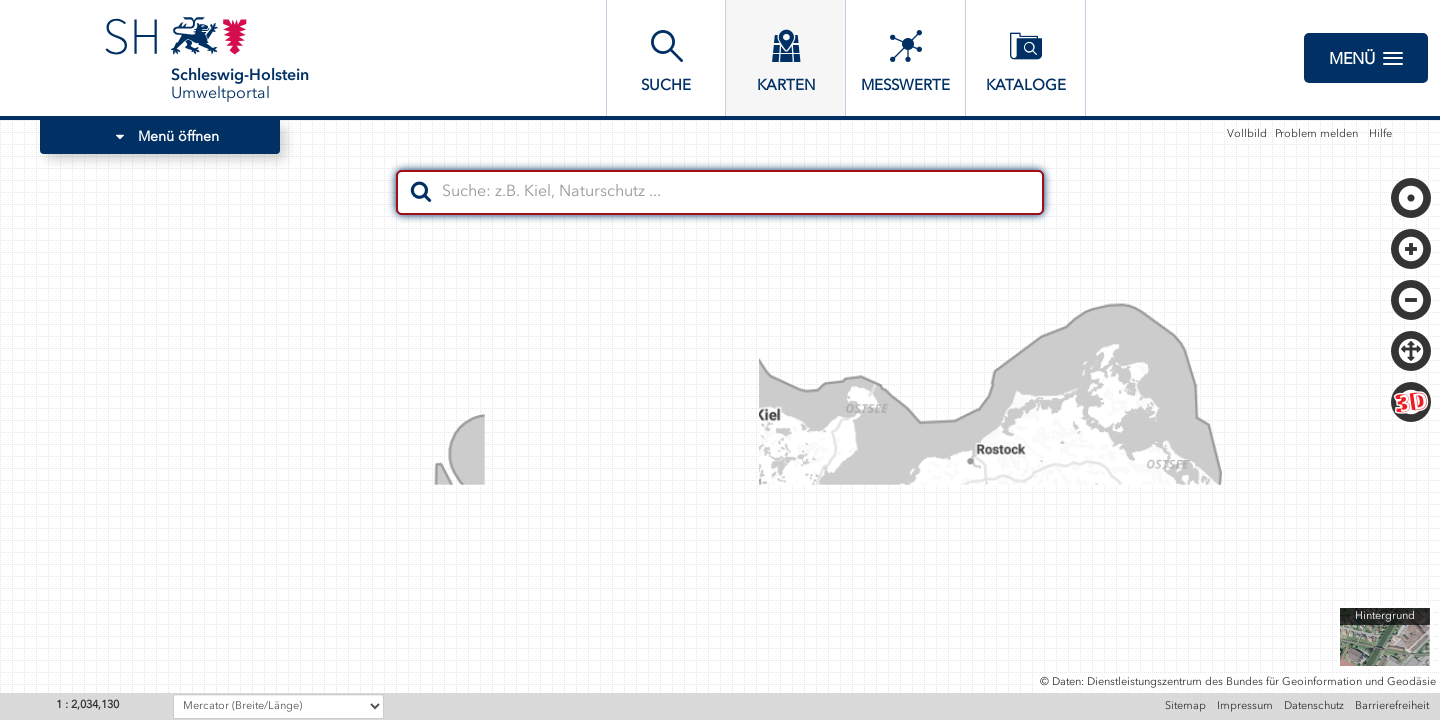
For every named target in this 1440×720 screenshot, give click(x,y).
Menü (1366, 58)
